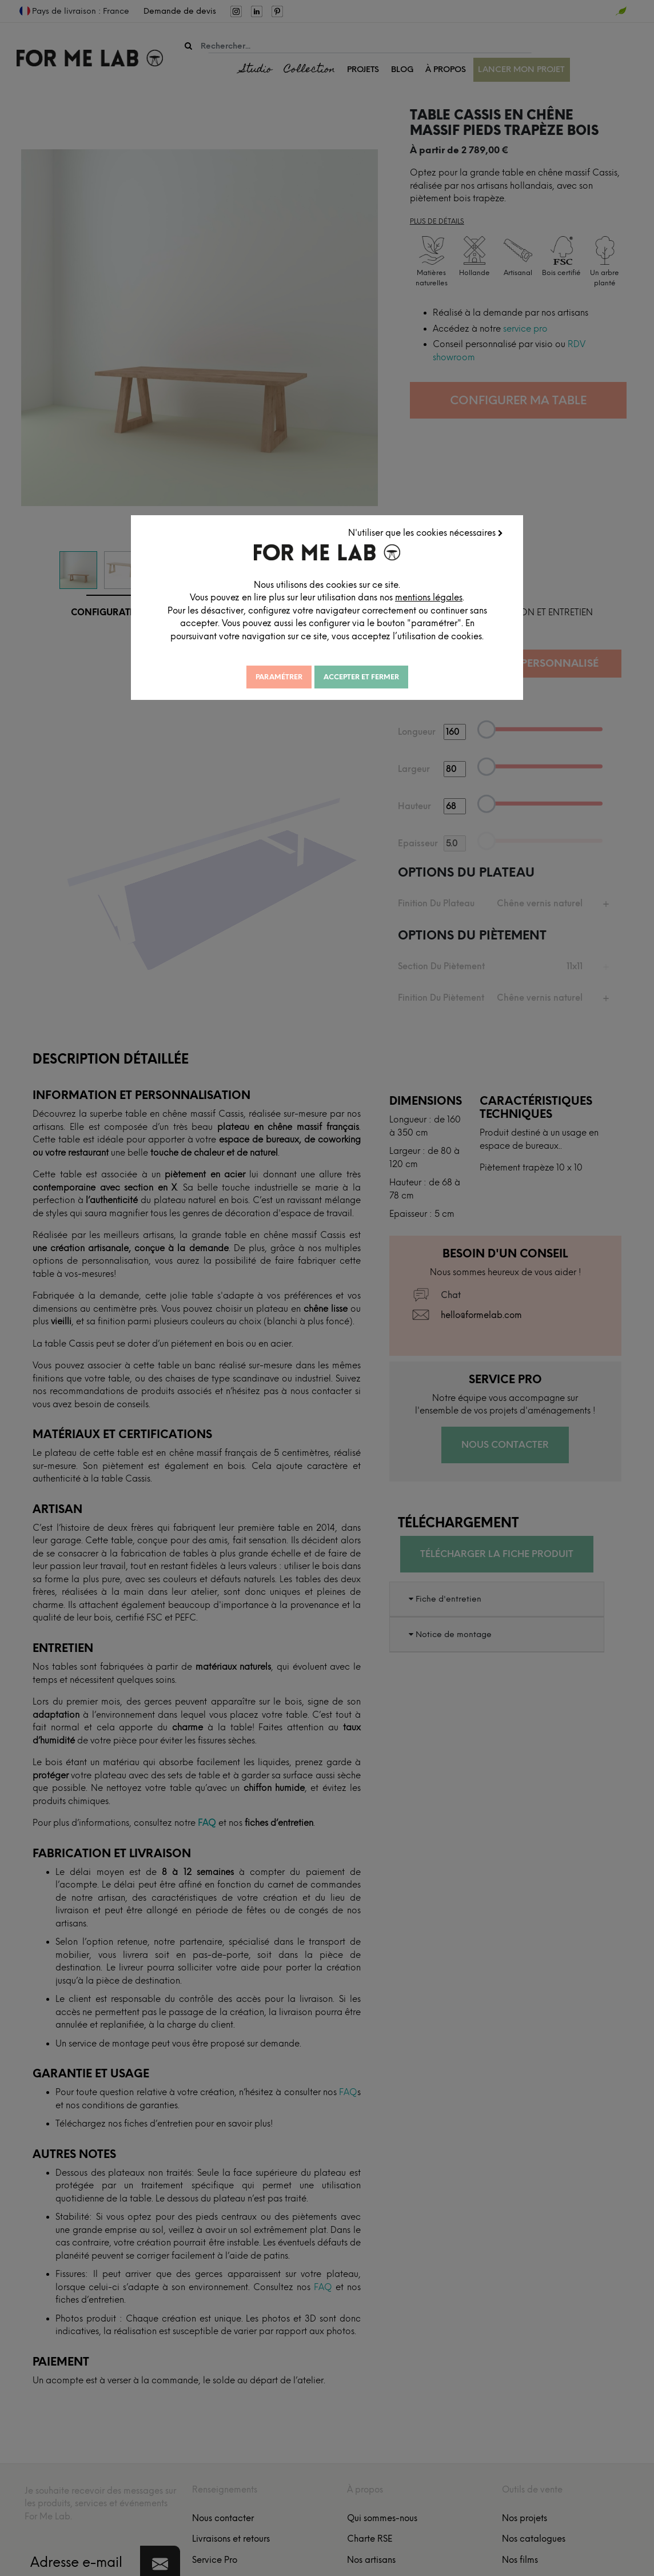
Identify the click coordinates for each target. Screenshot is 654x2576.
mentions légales (456, 641)
